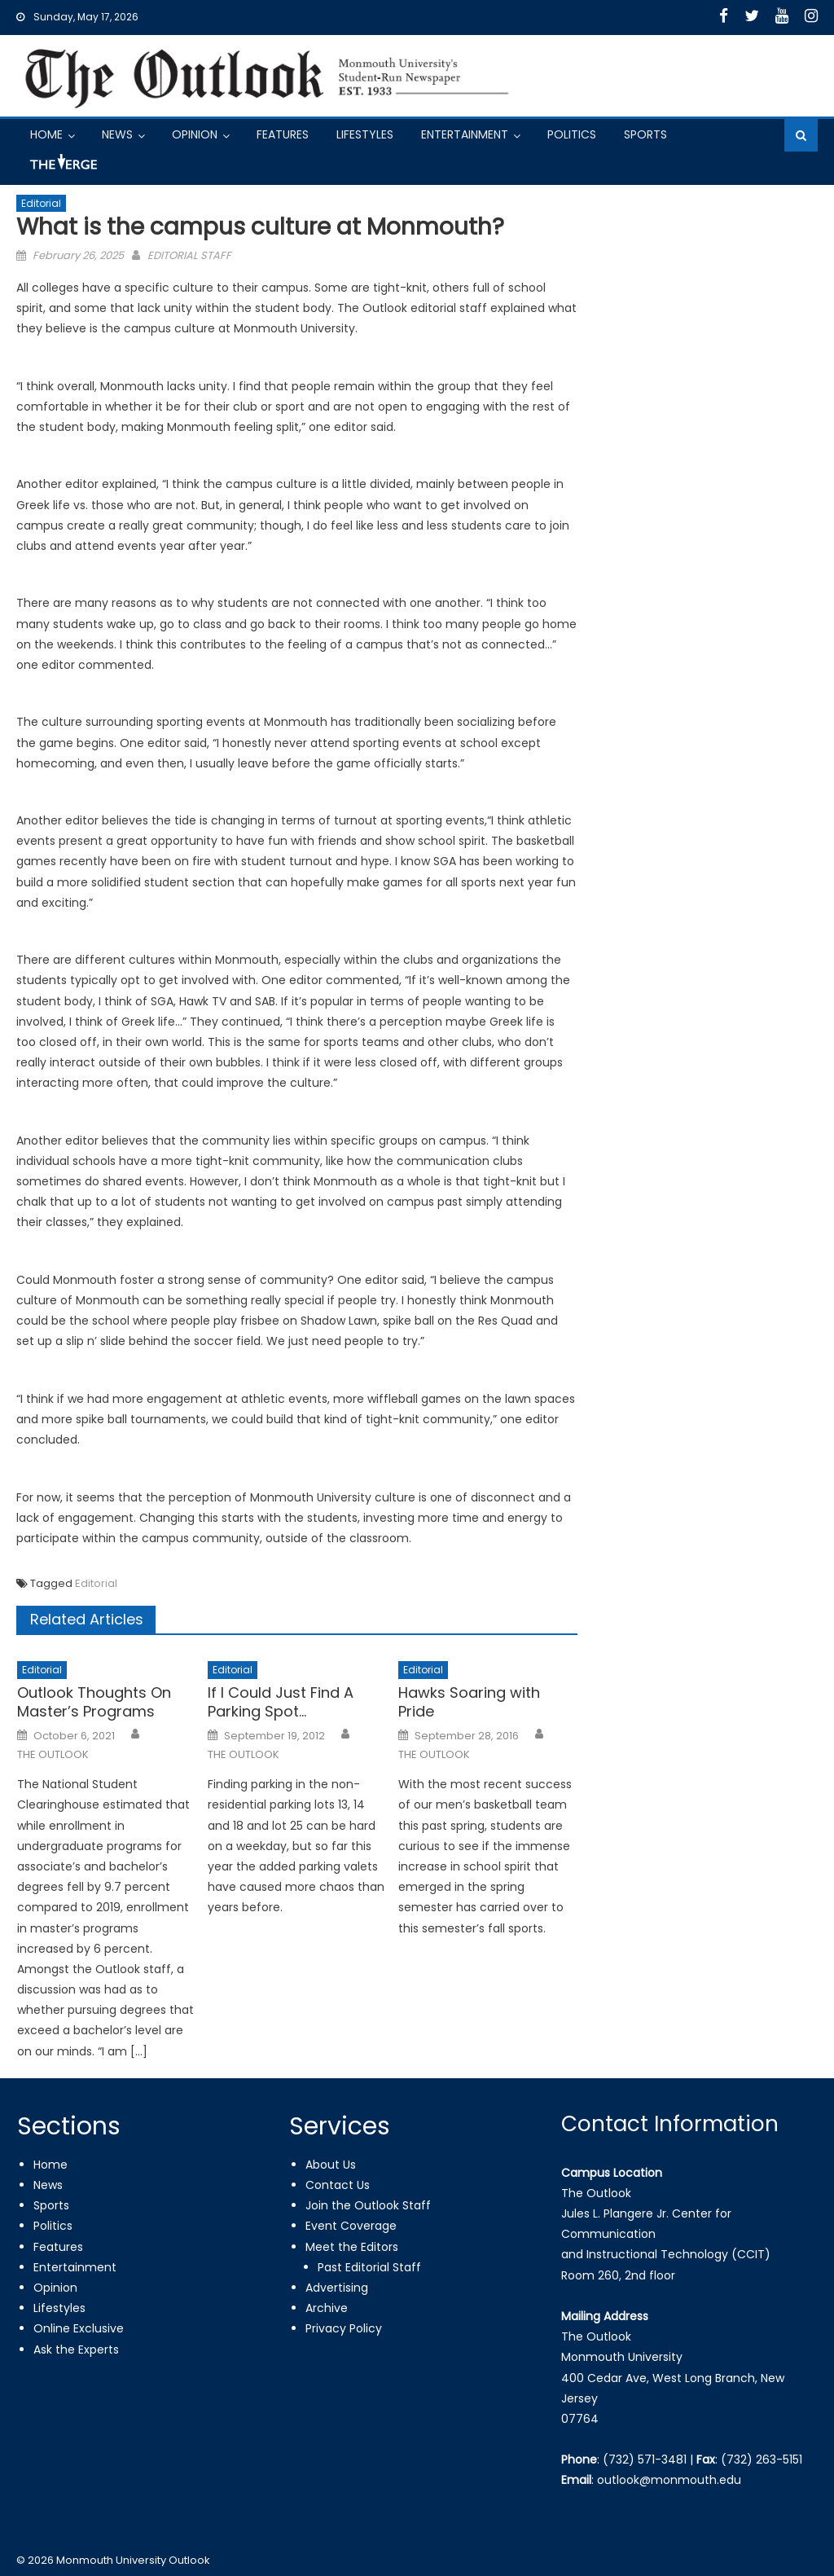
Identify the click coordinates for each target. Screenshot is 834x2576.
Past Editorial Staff (369, 2267)
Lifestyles (364, 134)
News (117, 134)
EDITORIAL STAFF (189, 255)
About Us (330, 2164)
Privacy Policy (343, 2328)
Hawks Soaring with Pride (469, 1702)
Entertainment (464, 134)
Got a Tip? (62, 168)
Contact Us (337, 2185)
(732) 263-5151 (761, 2459)
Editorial (41, 203)
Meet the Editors (351, 2247)
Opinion (194, 134)
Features (283, 134)
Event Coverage (351, 2226)
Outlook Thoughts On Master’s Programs (94, 1702)
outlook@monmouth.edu (669, 2480)
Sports (645, 134)
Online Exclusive (78, 2328)
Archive (326, 2308)
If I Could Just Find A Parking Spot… (280, 1702)
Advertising (336, 2287)
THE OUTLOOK (53, 1754)
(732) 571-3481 (645, 2459)
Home (46, 134)
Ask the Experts (76, 2349)
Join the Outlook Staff (368, 2205)
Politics (571, 134)
